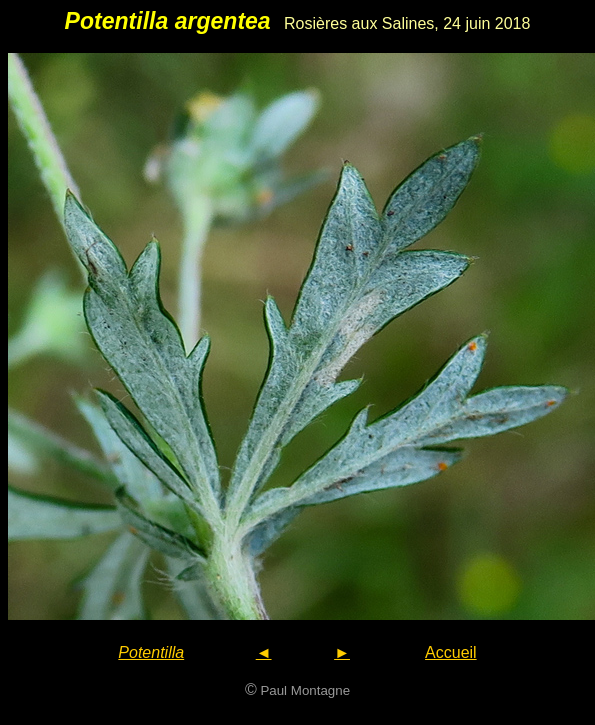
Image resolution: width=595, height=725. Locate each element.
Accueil (451, 652)
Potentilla (151, 652)
